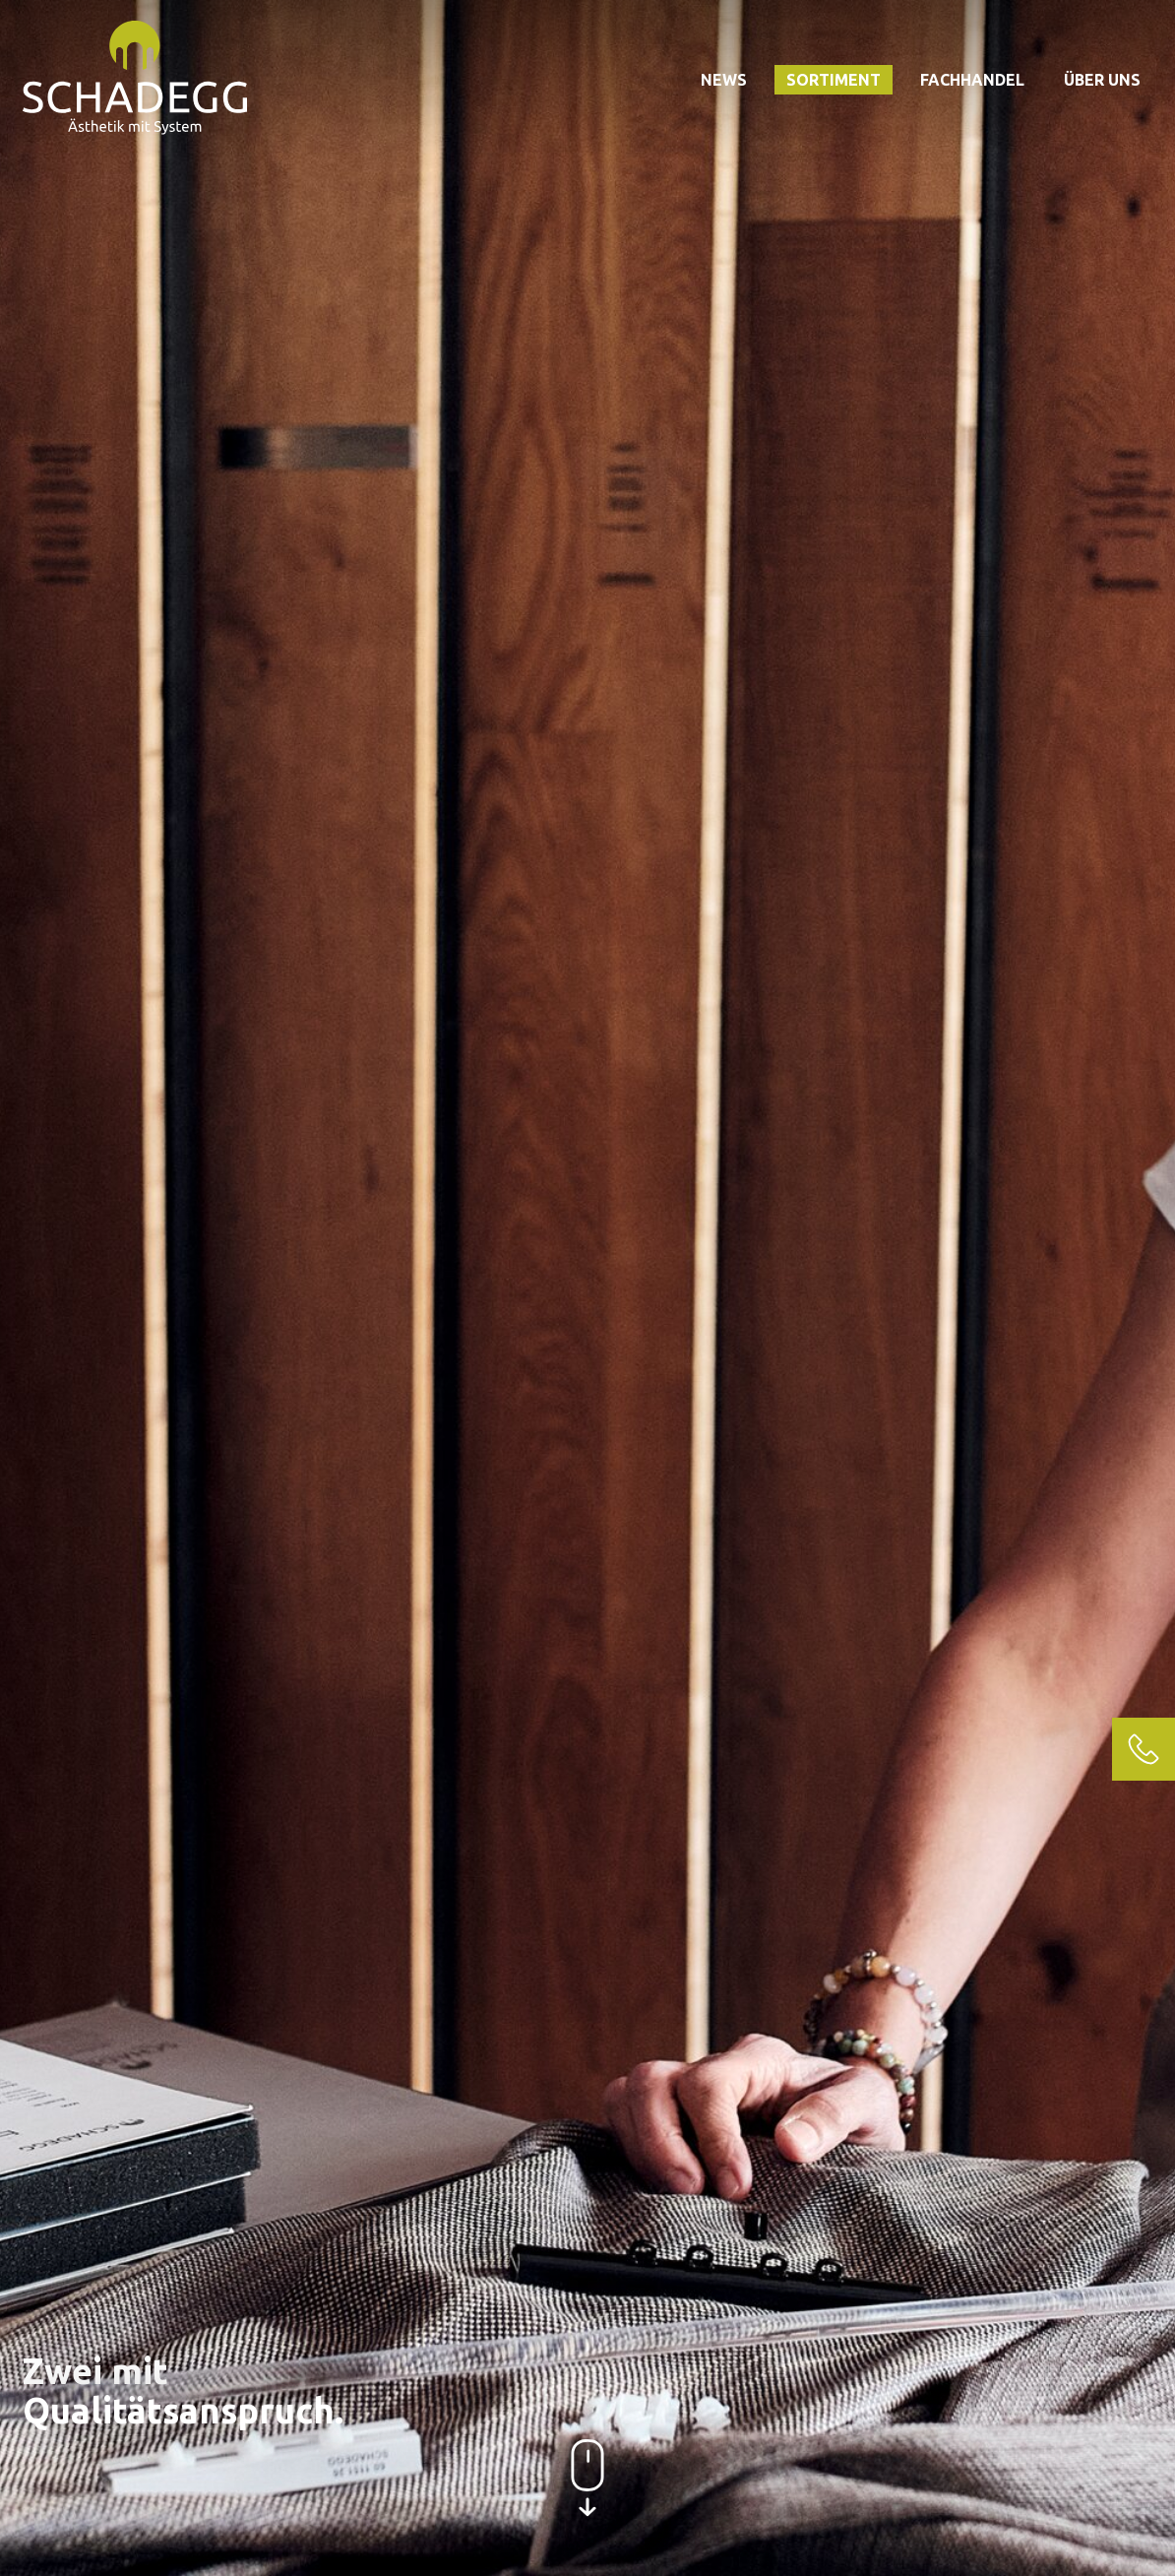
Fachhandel (972, 80)
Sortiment (833, 80)
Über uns (1102, 80)
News (724, 80)
